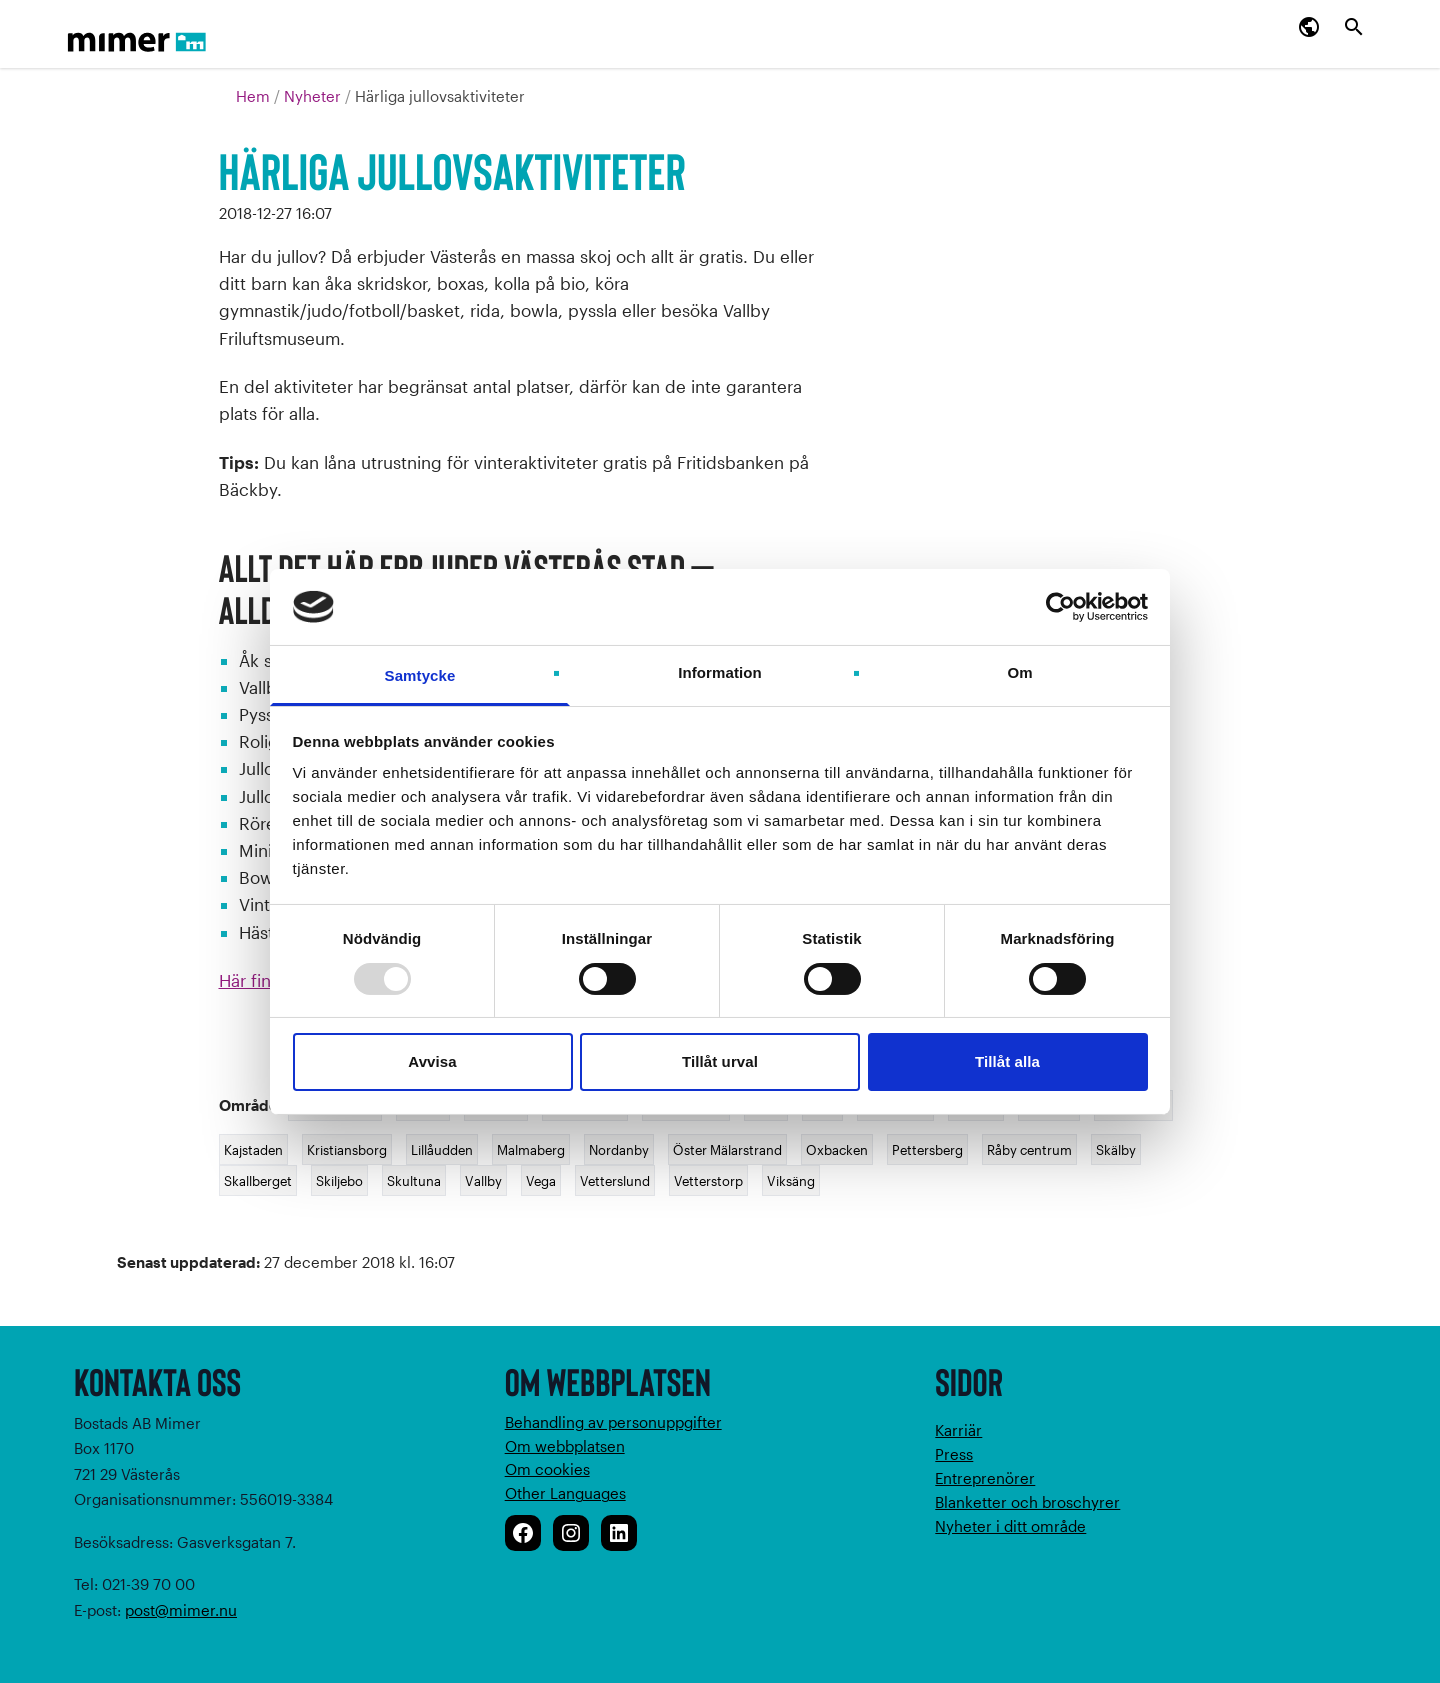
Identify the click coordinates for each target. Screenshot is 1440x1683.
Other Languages (565, 1493)
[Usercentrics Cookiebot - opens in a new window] (1060, 607)
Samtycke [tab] (420, 675)
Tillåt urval (720, 1061)
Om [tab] (1019, 672)
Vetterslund (615, 1180)
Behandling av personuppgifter (613, 1422)
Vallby (483, 1180)
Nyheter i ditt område (1010, 1526)
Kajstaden (253, 1149)
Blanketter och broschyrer (1027, 1502)
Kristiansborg (347, 1149)
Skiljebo (339, 1180)
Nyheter (314, 96)
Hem (255, 96)
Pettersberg (927, 1149)
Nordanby (619, 1149)
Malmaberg (531, 1149)
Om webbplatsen (565, 1446)
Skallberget (258, 1180)
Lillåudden (442, 1149)
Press (954, 1454)
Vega (541, 1180)
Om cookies (547, 1469)
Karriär (958, 1430)
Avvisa (432, 1061)
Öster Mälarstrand (727, 1149)
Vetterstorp (708, 1180)
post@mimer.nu (181, 1610)
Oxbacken (837, 1149)
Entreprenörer (985, 1478)
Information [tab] (720, 672)
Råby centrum (1029, 1149)
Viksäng (791, 1180)
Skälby (1116, 1149)
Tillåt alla (1007, 1061)
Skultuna (414, 1180)
